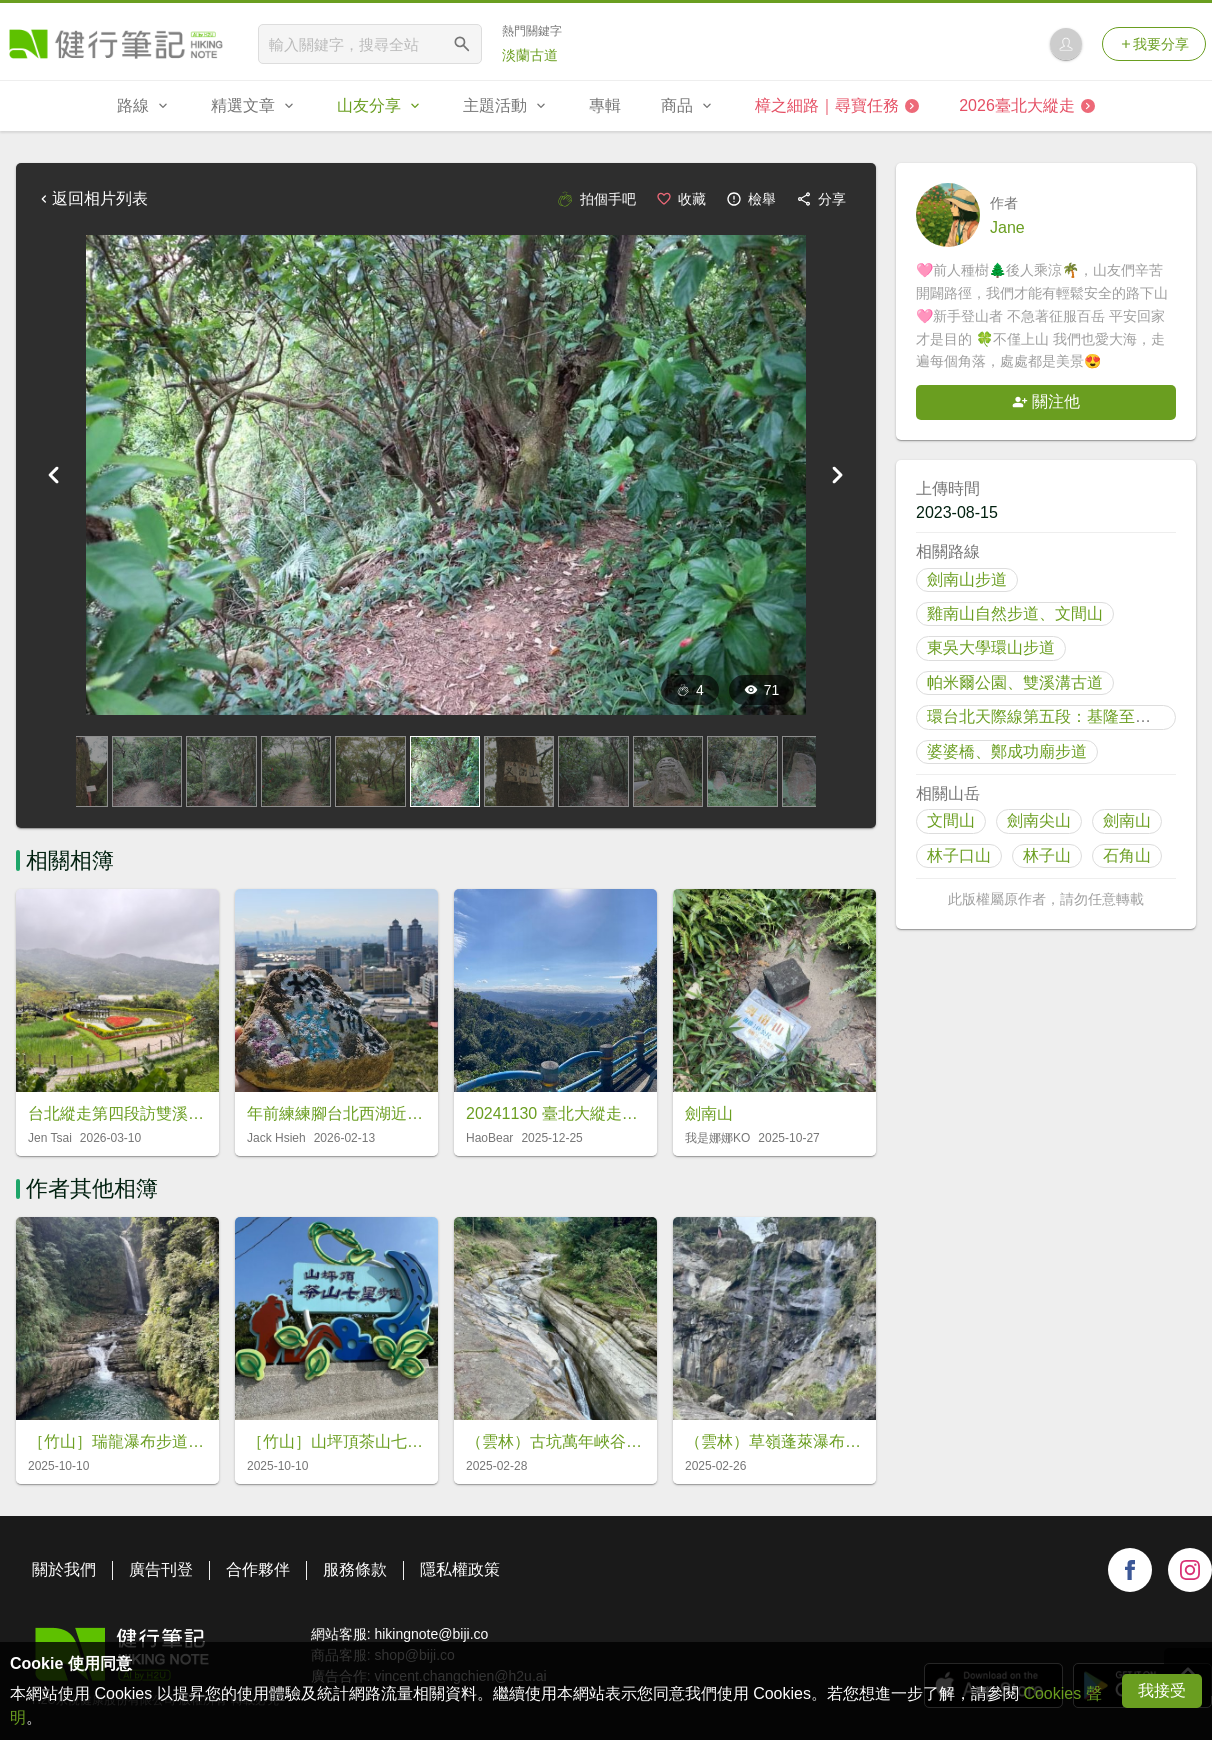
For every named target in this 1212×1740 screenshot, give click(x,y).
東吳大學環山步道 (991, 647)
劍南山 (1127, 820)
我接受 (1162, 1690)
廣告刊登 (161, 1569)
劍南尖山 (1039, 820)
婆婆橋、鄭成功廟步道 (1007, 751)
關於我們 (64, 1569)
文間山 (951, 820)
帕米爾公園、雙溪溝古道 (1015, 682)
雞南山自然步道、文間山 (1015, 613)
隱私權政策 (460, 1569)
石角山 (1127, 855)
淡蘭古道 (530, 55)
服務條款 (355, 1569)
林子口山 (959, 855)
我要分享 (1154, 44)
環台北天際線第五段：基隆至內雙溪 (1055, 716)
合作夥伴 (258, 1569)
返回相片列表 (92, 198)
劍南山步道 (967, 579)
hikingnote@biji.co (431, 1634)
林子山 (1047, 855)
